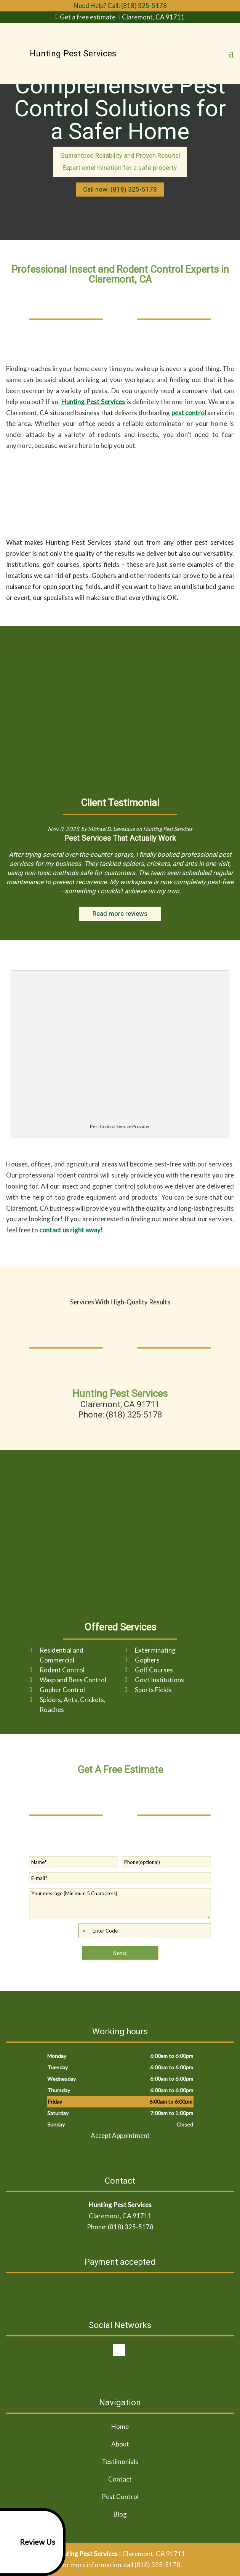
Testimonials (120, 2462)
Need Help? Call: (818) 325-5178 (120, 6)
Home (120, 2426)
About (120, 2444)
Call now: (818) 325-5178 (120, 189)
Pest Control (120, 2497)
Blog (120, 2514)
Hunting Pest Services (93, 402)
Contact (120, 2479)
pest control (188, 413)
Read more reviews (120, 913)
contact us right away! (71, 1230)
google (119, 2350)
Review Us (29, 2542)
